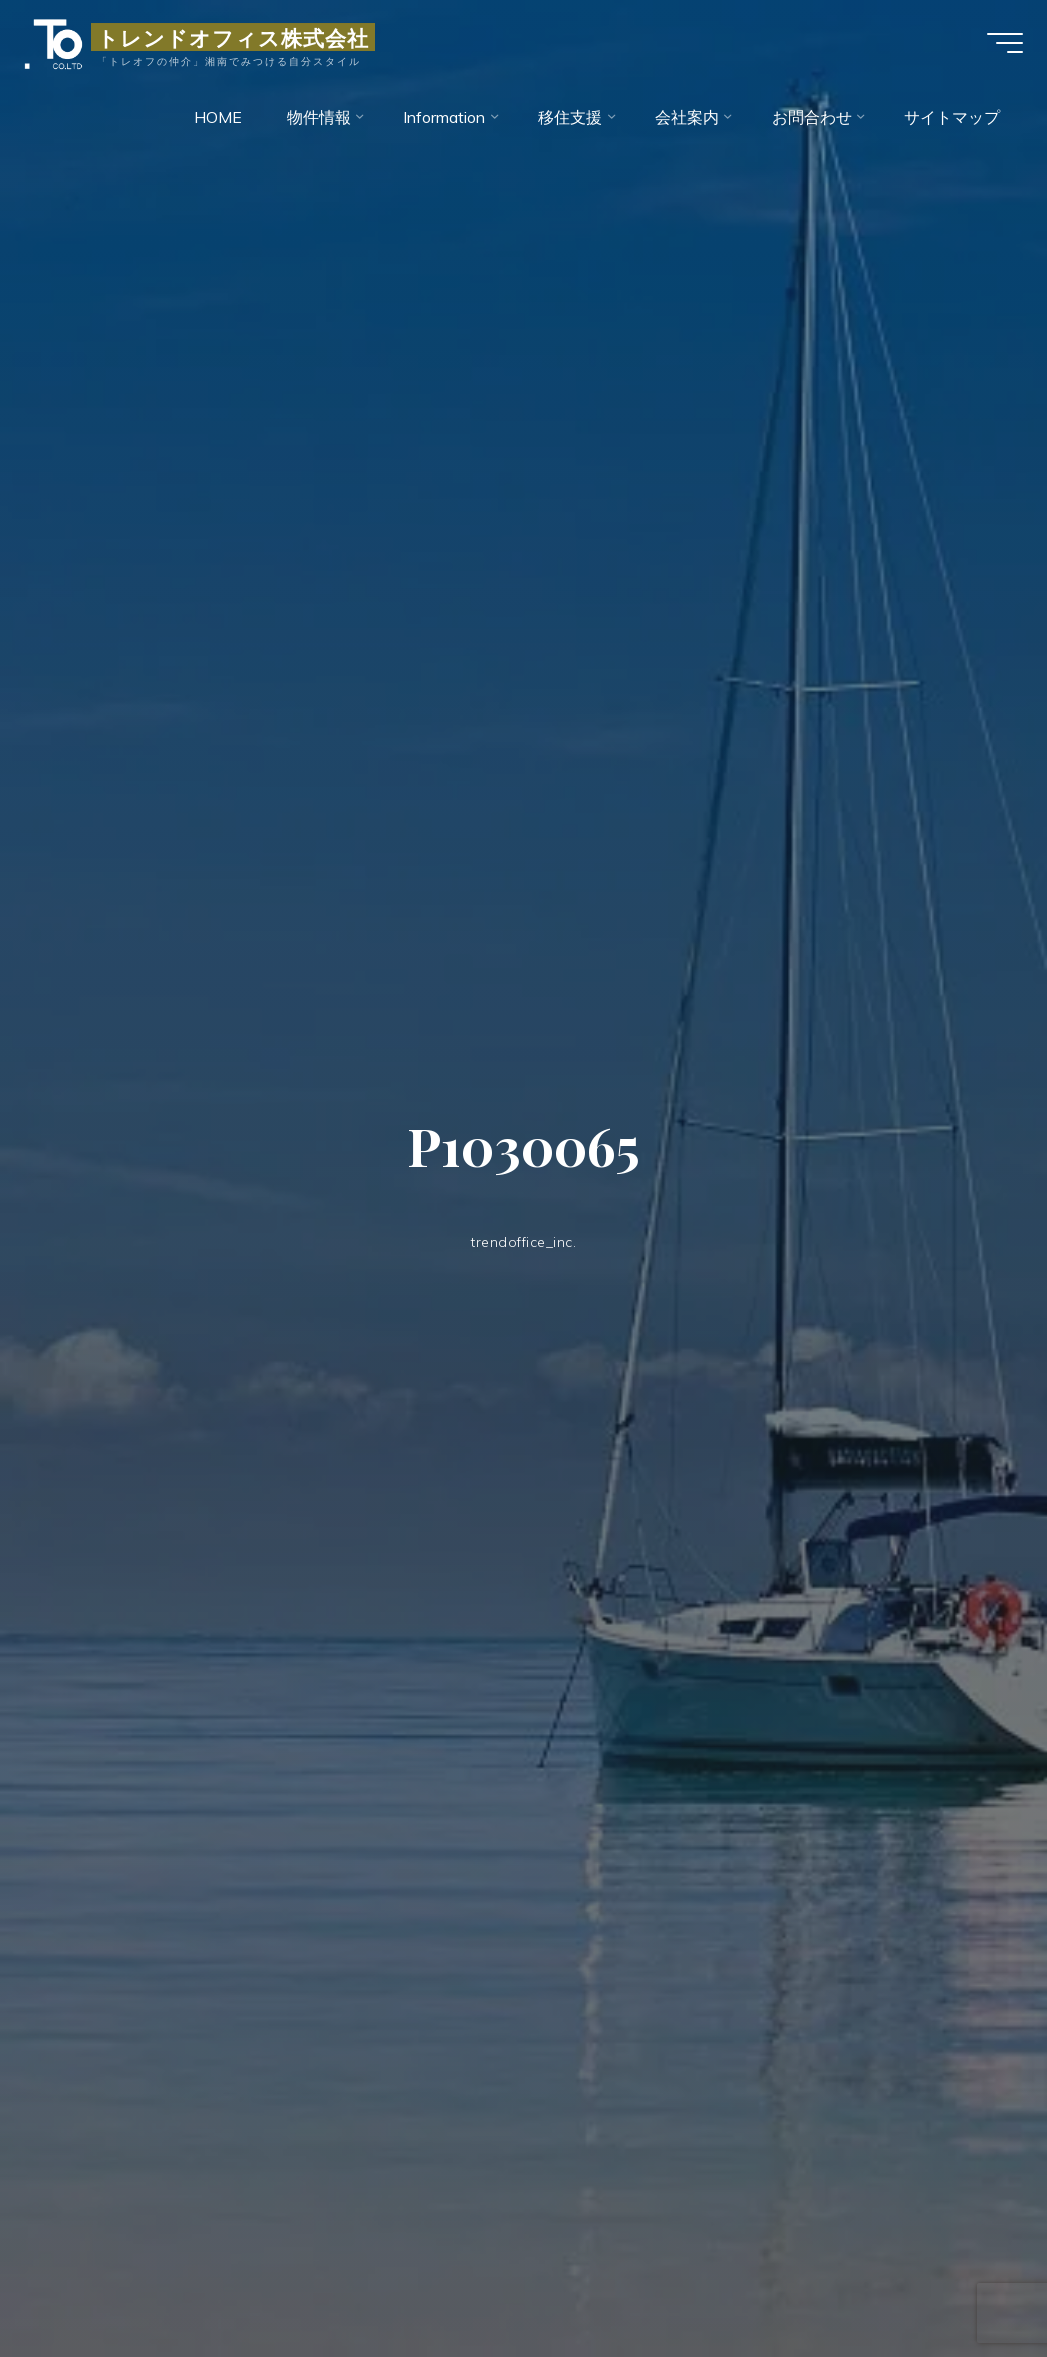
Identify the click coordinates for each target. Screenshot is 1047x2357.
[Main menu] (997, 48)
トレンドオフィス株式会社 (241, 42)
